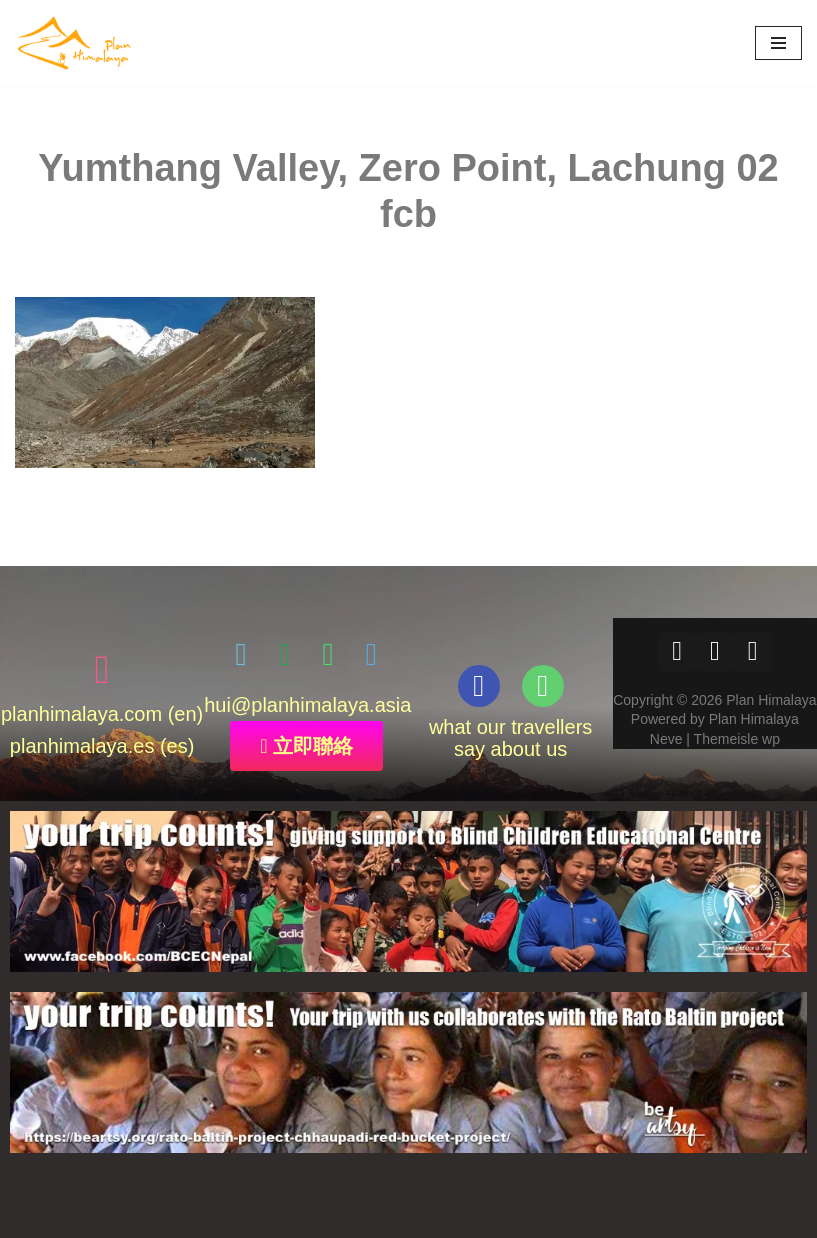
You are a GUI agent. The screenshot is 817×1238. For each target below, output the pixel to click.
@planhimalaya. (303, 705)
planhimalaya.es (82, 746)
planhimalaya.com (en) (102, 714)
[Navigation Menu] (778, 43)
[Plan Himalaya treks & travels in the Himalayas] (75, 43)
